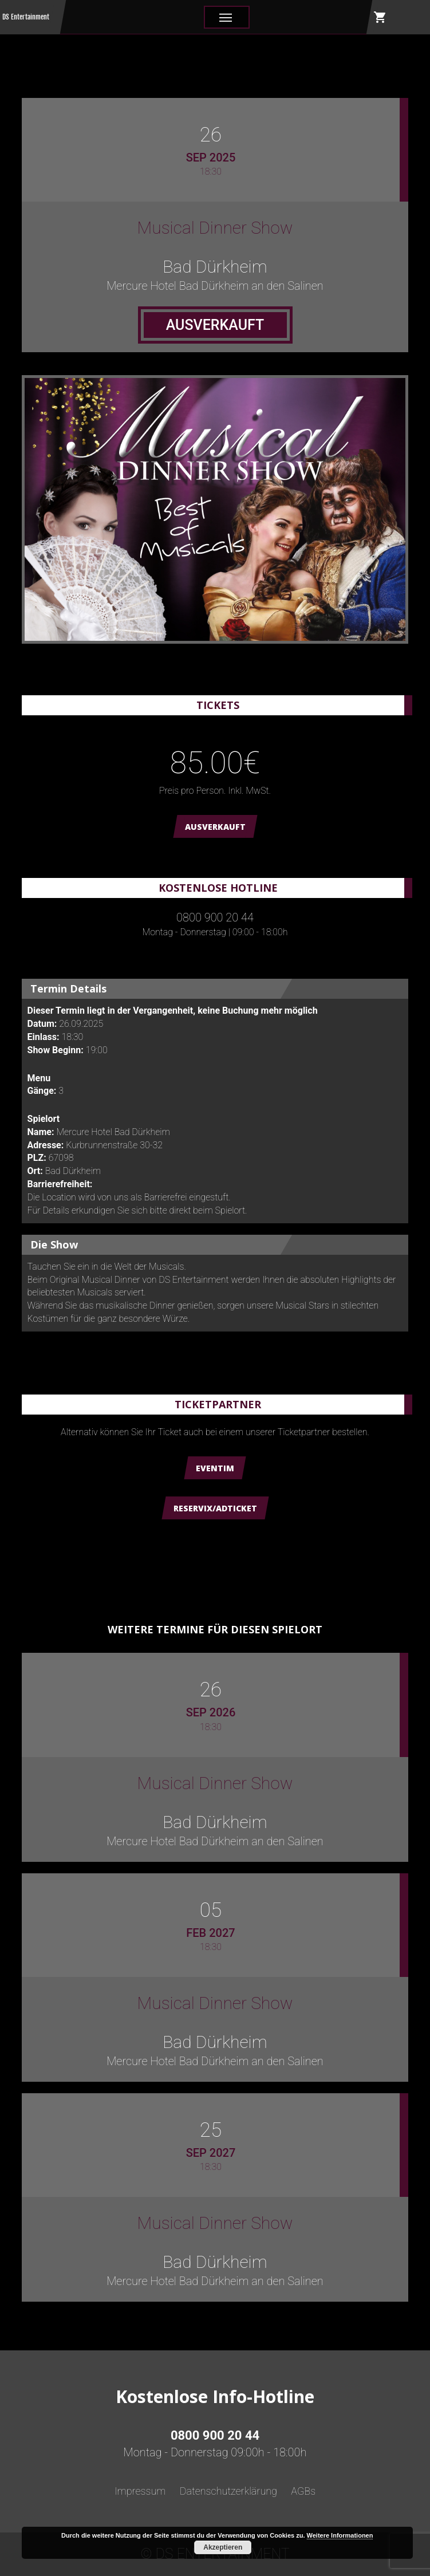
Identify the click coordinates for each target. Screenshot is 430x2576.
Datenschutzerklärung (228, 2491)
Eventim (215, 1468)
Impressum (140, 2491)
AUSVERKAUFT (215, 826)
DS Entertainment (25, 17)
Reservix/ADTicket (215, 1508)
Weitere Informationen (340, 2535)
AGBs (303, 2491)
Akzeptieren (222, 2547)
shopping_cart (380, 17)
